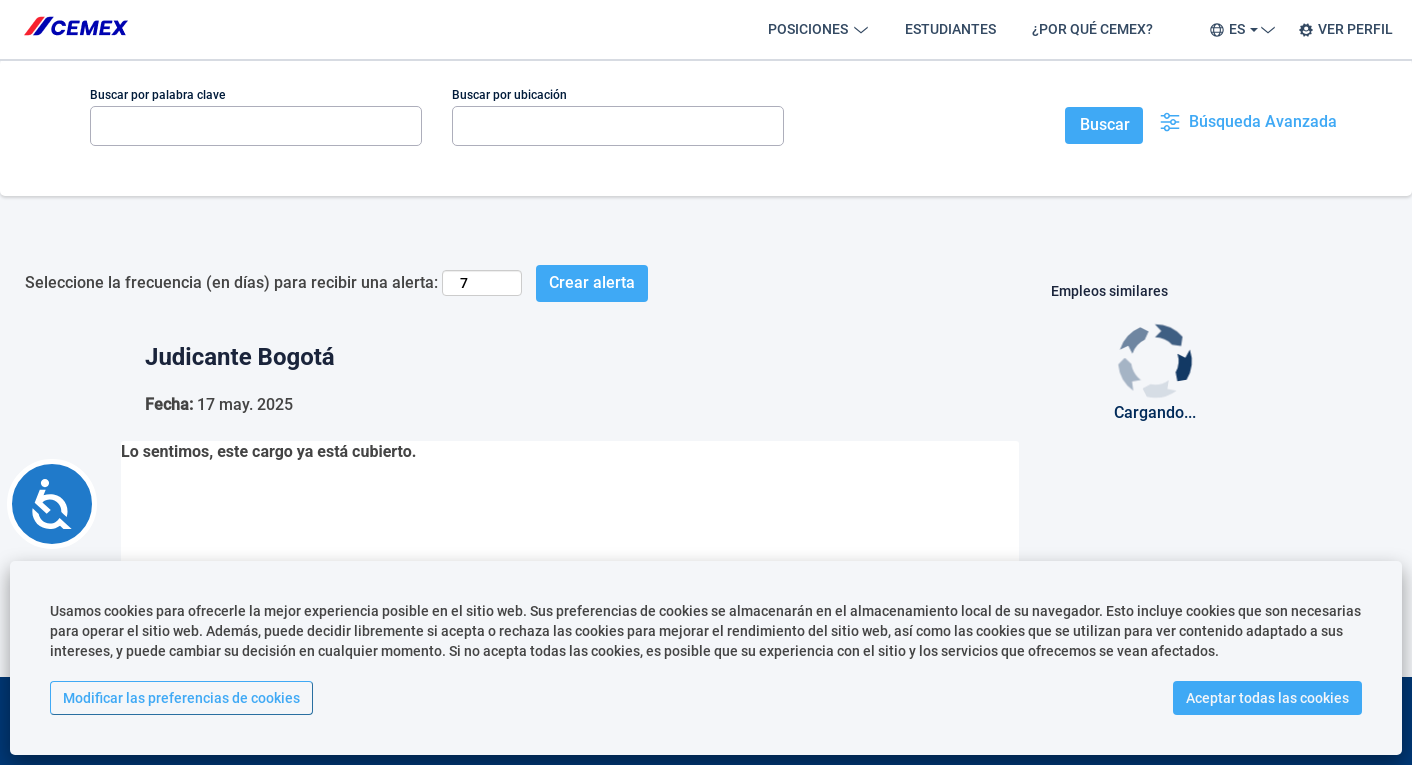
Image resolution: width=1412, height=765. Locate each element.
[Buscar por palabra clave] (256, 126)
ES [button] (1239, 29)
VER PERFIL (1345, 29)
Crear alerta (592, 282)
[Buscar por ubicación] (618, 126)
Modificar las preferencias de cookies (181, 698)
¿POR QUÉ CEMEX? (1092, 29)
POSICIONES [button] (818, 29)
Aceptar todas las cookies (1267, 698)
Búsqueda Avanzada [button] (1248, 122)
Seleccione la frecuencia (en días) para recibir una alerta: (231, 282)
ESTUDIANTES (950, 29)
